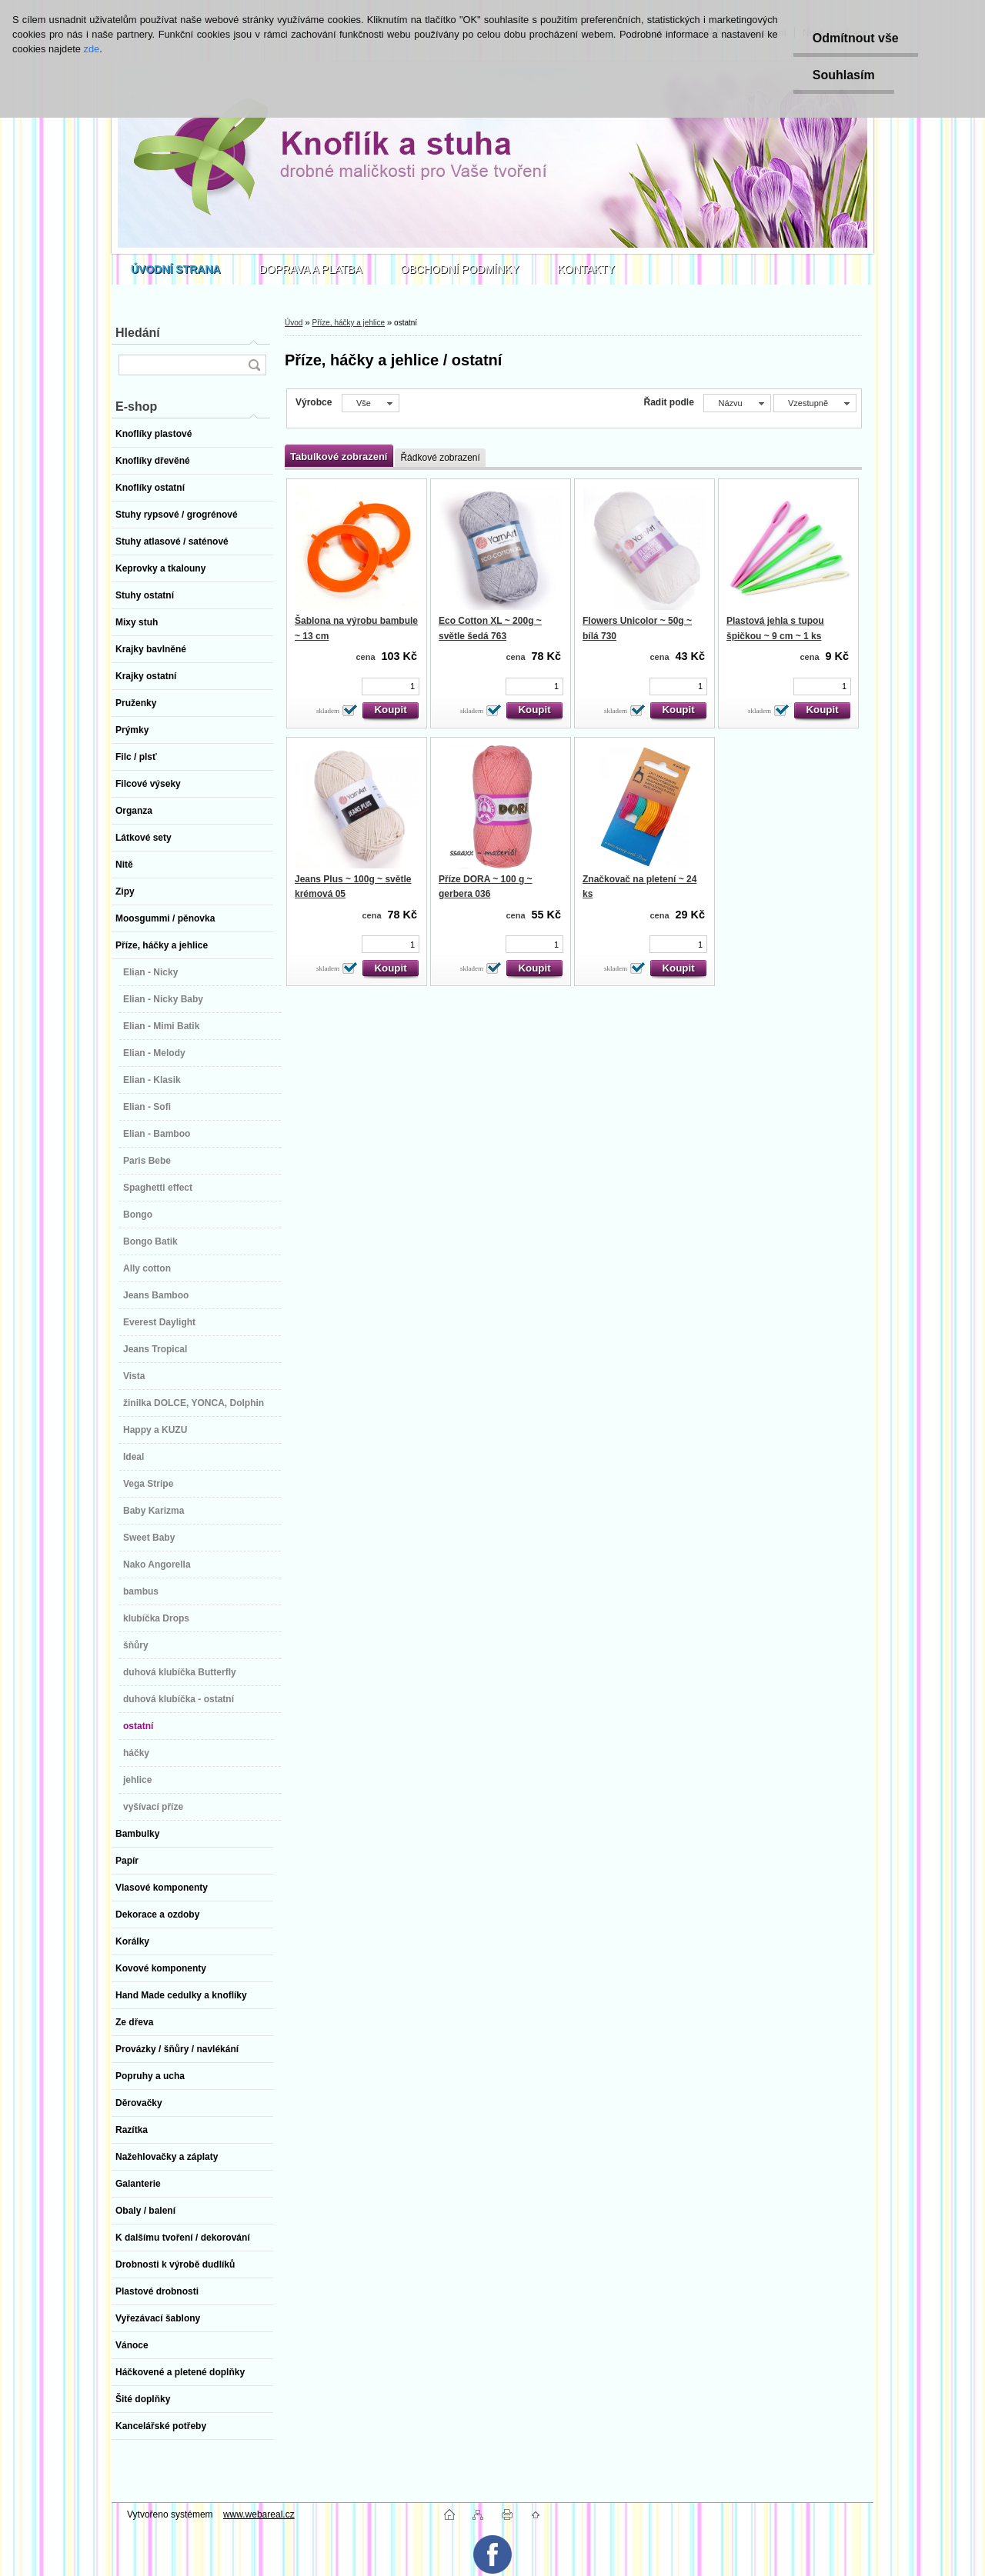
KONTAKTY (586, 269)
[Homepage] (176, 269)
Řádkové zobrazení (439, 457)
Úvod (293, 322)
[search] (254, 365)
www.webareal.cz (259, 2514)
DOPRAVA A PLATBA (310, 269)
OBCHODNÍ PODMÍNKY (460, 269)
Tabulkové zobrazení (338, 456)
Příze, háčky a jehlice (348, 322)
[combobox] (736, 403)
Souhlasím (844, 75)
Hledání (137, 332)
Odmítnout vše (856, 38)
